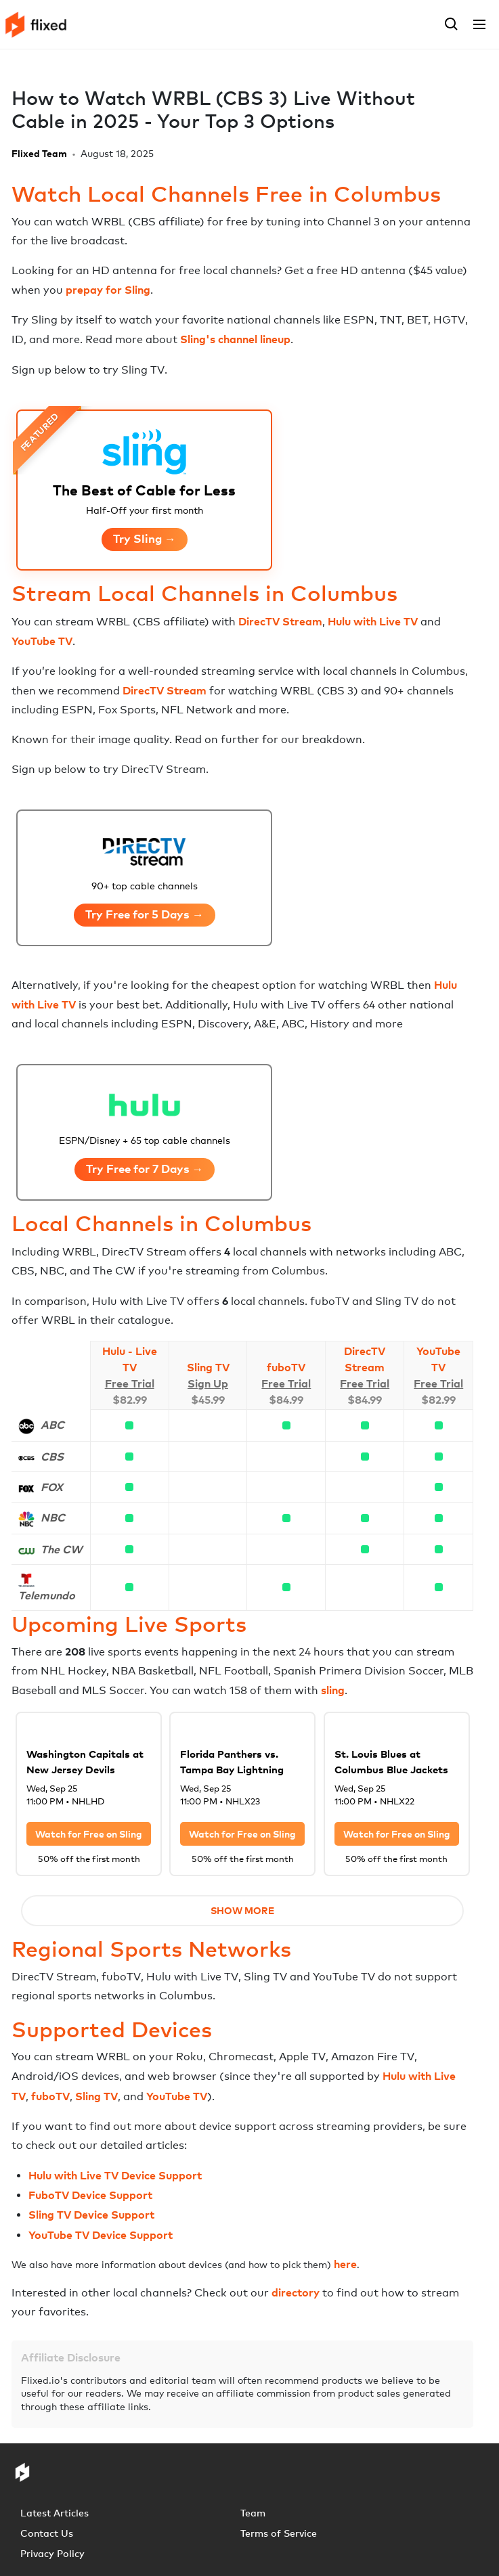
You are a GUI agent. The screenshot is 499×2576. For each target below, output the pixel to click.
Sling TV (208, 1367)
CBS (52, 1456)
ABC (52, 1424)
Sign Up (208, 1383)
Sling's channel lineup (235, 339)
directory (296, 2292)
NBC (53, 1517)
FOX (52, 1487)
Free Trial (129, 1383)
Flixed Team (39, 153)
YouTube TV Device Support (100, 2235)
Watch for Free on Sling (88, 1834)
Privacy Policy (52, 2553)
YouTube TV (42, 641)
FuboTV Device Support (90, 2195)
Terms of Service (278, 2533)
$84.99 (286, 1399)
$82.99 (129, 1399)
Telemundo (46, 1595)
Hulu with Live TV (373, 621)
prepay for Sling (108, 289)
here (345, 2264)
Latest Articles (54, 2512)
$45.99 (208, 1399)
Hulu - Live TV (129, 1359)
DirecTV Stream (280, 621)
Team (252, 2512)
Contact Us (46, 2533)
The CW (61, 1549)
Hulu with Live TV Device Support (115, 2175)
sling (333, 1690)
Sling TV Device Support (91, 2214)
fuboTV (286, 1367)
